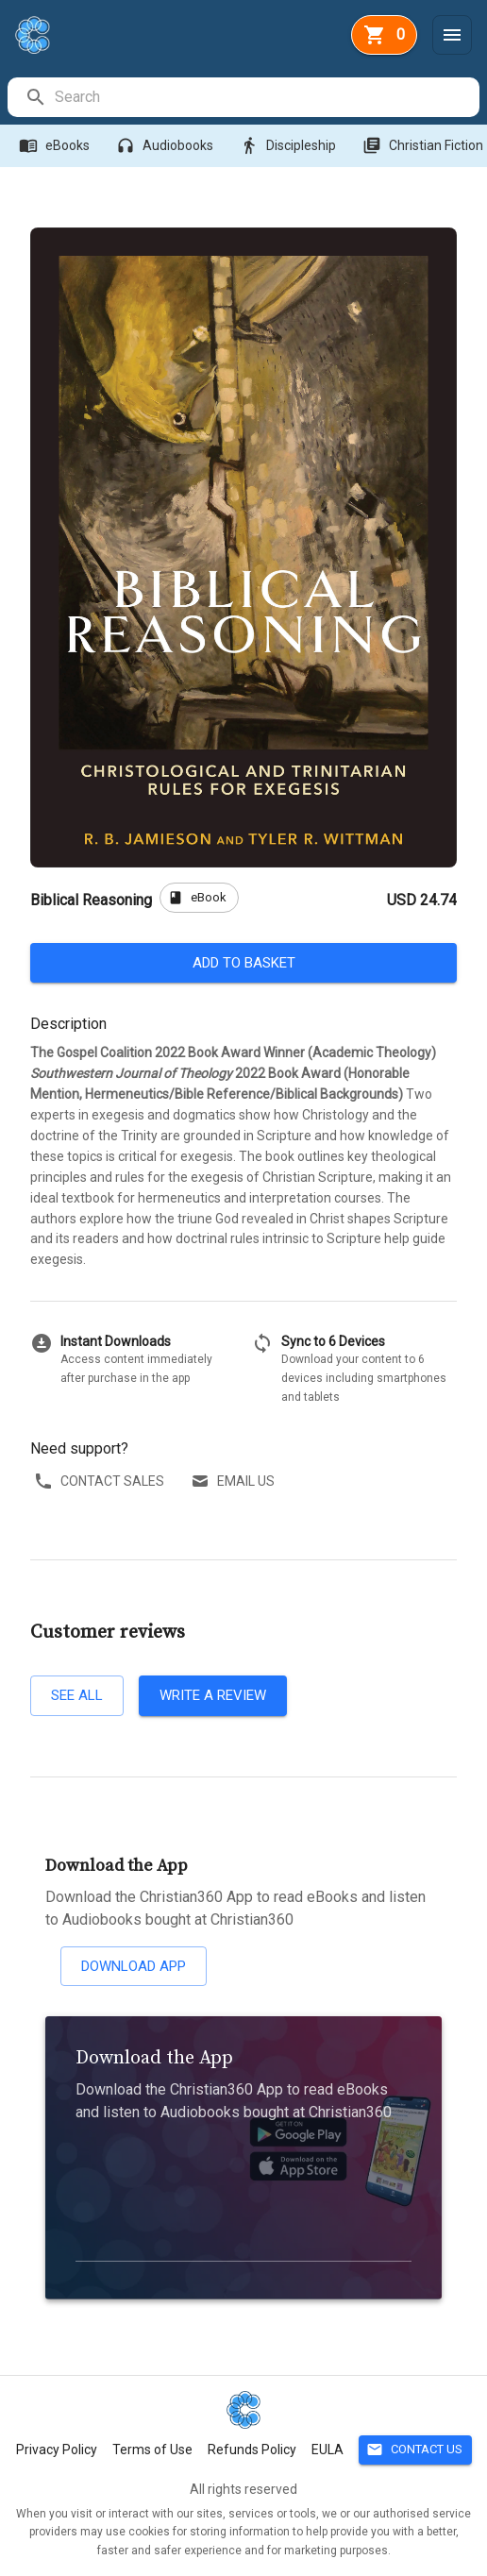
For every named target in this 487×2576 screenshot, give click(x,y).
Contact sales (101, 1481)
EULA (327, 2449)
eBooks (56, 145)
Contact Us (415, 2450)
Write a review (213, 1695)
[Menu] (452, 35)
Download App (133, 1966)
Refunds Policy (252, 2449)
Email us (234, 1481)
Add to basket (243, 963)
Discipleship (290, 145)
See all (77, 1695)
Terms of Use (152, 2449)
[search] (266, 97)
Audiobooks (166, 145)
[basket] (384, 35)
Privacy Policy (56, 2449)
